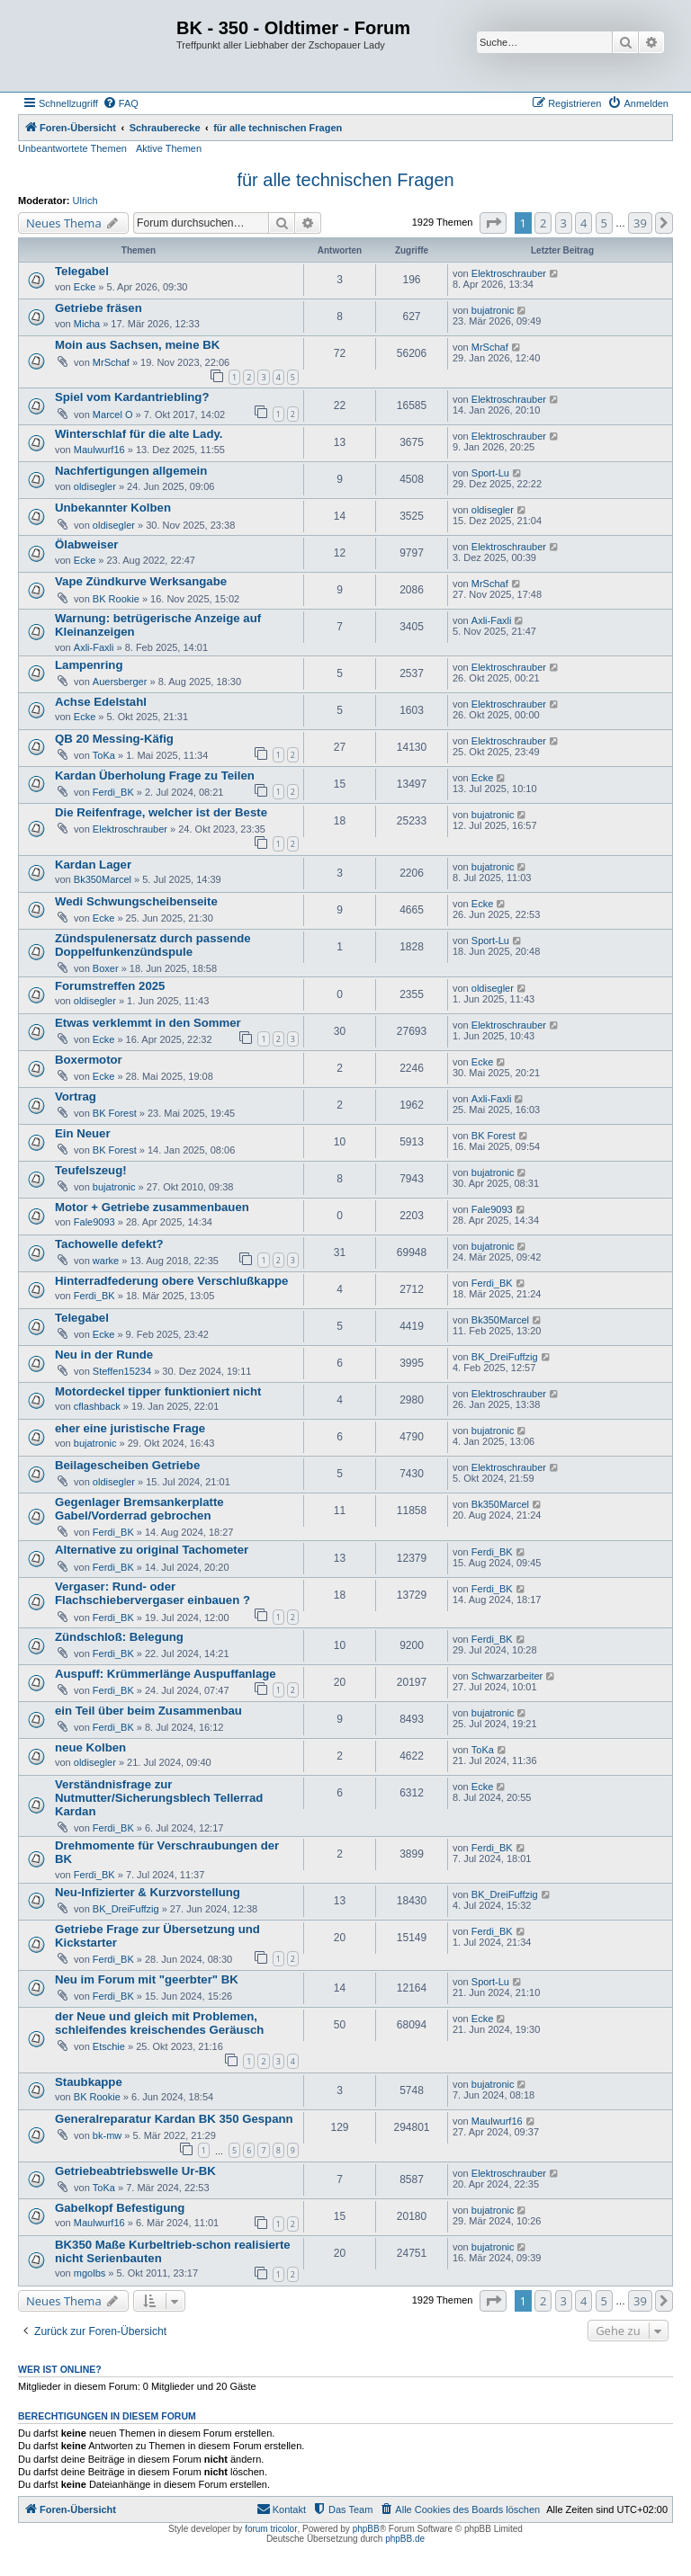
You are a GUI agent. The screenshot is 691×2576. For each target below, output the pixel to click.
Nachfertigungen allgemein (131, 470)
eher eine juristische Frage (130, 1428)
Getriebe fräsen (98, 308)
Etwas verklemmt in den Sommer (148, 1023)
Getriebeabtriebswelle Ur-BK (135, 2171)
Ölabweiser (86, 544)
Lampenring (88, 665)
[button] (493, 223)
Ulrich (85, 200)
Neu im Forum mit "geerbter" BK (146, 1979)
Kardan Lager (93, 864)
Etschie (109, 2046)
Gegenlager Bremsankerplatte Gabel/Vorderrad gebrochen (139, 1508)
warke (106, 1260)
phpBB (366, 2529)
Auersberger (120, 681)
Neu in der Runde (104, 1354)
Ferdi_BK (113, 792)
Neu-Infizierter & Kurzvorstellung (147, 1892)
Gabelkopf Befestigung (119, 2208)
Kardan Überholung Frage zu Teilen (155, 775)
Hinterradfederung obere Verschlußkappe (171, 1281)
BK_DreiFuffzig (504, 1356)
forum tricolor (271, 2529)
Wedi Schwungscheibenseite (136, 901)
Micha (87, 323)
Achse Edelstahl (101, 702)
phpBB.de (405, 2539)
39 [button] (640, 223)
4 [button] (583, 223)
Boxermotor (88, 1059)
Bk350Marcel (102, 879)
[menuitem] (121, 103)
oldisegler (95, 486)
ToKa (104, 755)
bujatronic (493, 310)
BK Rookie (116, 598)
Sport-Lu (490, 473)
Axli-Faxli (94, 647)
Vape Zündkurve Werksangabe (141, 581)
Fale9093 (94, 1222)
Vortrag (75, 1096)
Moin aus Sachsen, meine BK (137, 345)
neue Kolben (90, 1747)
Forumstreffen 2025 (110, 986)
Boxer (106, 968)
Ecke (84, 286)
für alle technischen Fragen (345, 180)
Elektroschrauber (508, 273)
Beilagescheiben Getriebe (127, 1465)
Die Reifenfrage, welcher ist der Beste (161, 812)
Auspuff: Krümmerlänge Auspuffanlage (165, 1673)
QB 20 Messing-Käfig (114, 738)
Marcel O (113, 414)
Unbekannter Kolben (113, 507)
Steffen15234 (122, 1371)
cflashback (97, 1406)
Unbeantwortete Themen (72, 148)
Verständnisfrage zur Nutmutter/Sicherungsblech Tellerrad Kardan (159, 1798)
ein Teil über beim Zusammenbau (148, 1710)
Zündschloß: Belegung (119, 1637)
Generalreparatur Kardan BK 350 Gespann (174, 2119)
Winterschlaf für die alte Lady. (139, 434)
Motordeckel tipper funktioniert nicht (158, 1391)
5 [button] (604, 223)
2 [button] (543, 223)
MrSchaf (111, 362)
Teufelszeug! (91, 1170)
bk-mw (107, 2135)
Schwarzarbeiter (507, 1676)
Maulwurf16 (99, 449)
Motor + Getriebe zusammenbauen (152, 1207)
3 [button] (564, 223)
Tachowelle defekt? (109, 1244)
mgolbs (89, 2273)
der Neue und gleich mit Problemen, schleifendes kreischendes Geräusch (159, 2023)
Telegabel (82, 271)
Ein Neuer (83, 1133)
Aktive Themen (169, 148)
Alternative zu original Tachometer (151, 1549)
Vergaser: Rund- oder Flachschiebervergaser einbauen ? (152, 1593)
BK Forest (115, 1113)
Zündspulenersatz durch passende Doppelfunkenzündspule (153, 944)
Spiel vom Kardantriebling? (132, 397)
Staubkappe (88, 2082)
